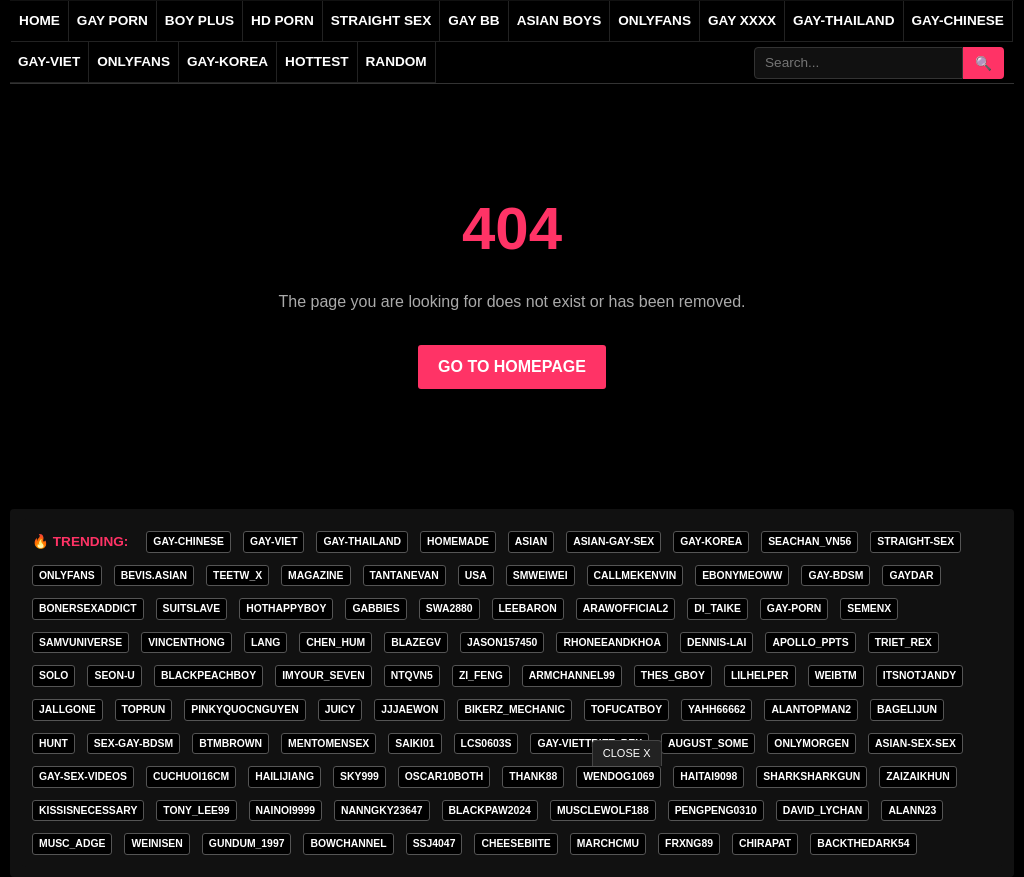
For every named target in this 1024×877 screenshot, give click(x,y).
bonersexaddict (88, 608)
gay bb (473, 20)
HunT (53, 743)
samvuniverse (80, 642)
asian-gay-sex (613, 541)
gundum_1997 (247, 843)
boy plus (199, 20)
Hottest (316, 61)
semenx (869, 608)
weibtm (836, 675)
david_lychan (823, 810)
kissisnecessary (88, 810)
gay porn (112, 20)
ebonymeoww (742, 575)
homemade (458, 541)
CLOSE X (627, 753)
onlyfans (654, 20)
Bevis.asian (154, 575)
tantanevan (404, 575)
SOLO (53, 675)
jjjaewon (409, 709)
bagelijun (907, 709)
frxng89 (689, 843)
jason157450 (502, 642)
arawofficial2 (625, 608)
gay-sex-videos (83, 776)
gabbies (375, 608)
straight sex (381, 20)
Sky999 (359, 776)
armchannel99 (572, 675)
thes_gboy (673, 675)
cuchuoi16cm (191, 776)
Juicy (340, 709)
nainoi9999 (285, 810)
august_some (708, 743)
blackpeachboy (208, 675)
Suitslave (192, 608)
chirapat (765, 843)
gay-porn (794, 608)
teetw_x (237, 575)
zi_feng (481, 675)
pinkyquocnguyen (244, 709)
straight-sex (915, 541)
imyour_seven (323, 675)
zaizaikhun (918, 776)
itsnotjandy (919, 675)
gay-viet (49, 61)
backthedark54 (863, 843)
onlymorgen (811, 743)
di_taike (717, 608)
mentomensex (328, 743)
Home (39, 20)
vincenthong (186, 642)
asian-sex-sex (915, 743)
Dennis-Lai (716, 642)
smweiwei (540, 575)
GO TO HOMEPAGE (512, 366)
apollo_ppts (810, 642)
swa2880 (449, 608)
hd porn (282, 20)
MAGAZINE (315, 575)
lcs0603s (486, 743)
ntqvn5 (412, 675)
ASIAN (531, 541)
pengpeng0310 (716, 810)
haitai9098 (708, 776)
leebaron (528, 608)
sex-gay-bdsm (133, 743)
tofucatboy (626, 709)
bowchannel (348, 843)
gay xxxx (742, 20)
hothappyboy (286, 608)
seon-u (114, 675)
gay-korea (227, 61)
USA (476, 575)
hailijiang (284, 776)
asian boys (559, 20)
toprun (144, 709)
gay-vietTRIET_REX (589, 743)
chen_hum (335, 642)
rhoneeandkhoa (612, 642)
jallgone (67, 709)
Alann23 (912, 810)
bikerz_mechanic (514, 709)
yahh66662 (716, 709)
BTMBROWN (230, 743)
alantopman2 (810, 709)
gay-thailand (843, 20)
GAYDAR (911, 575)
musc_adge (72, 843)
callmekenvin (635, 575)
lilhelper (760, 675)
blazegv (416, 642)
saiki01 (414, 743)
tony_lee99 (196, 810)
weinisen (156, 843)
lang (265, 642)
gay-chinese (958, 20)
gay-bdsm (835, 575)
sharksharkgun (811, 776)
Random (396, 61)
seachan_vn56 (809, 541)
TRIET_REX (903, 642)
